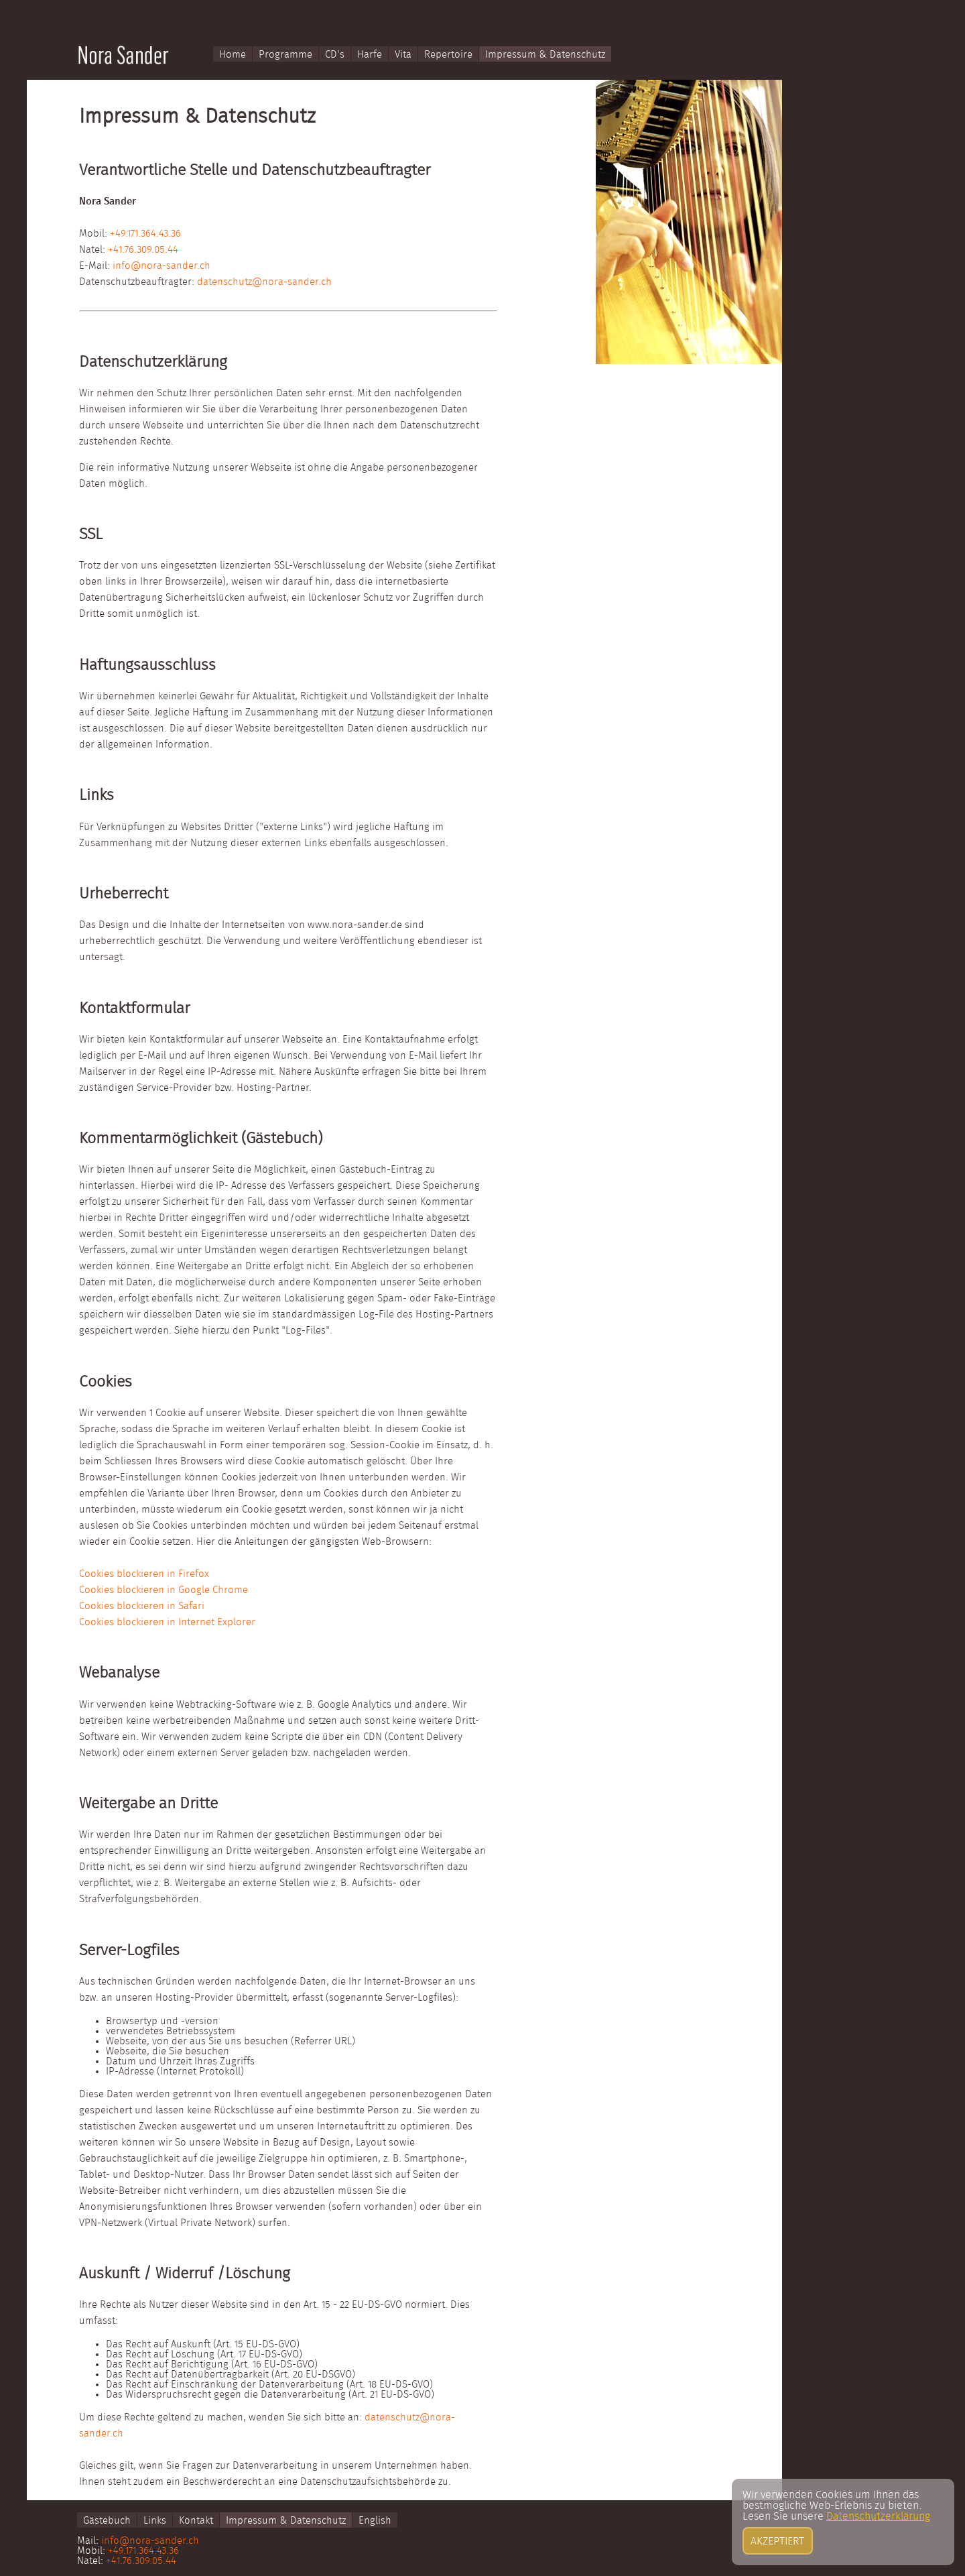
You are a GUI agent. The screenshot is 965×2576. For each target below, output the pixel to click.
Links (154, 2521)
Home (232, 55)
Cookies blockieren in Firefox (144, 1574)
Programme (285, 55)
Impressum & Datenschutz (545, 55)
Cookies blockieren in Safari (141, 1606)
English (375, 2521)
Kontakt (196, 2521)
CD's (334, 55)
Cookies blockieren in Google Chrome (163, 1590)
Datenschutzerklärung (878, 2564)
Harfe (369, 55)
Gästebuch (107, 2521)
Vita (403, 55)
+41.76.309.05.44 (143, 250)
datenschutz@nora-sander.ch (264, 282)
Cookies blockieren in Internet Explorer (167, 1622)
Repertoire (448, 55)
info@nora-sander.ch (161, 266)
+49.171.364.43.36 (145, 234)
